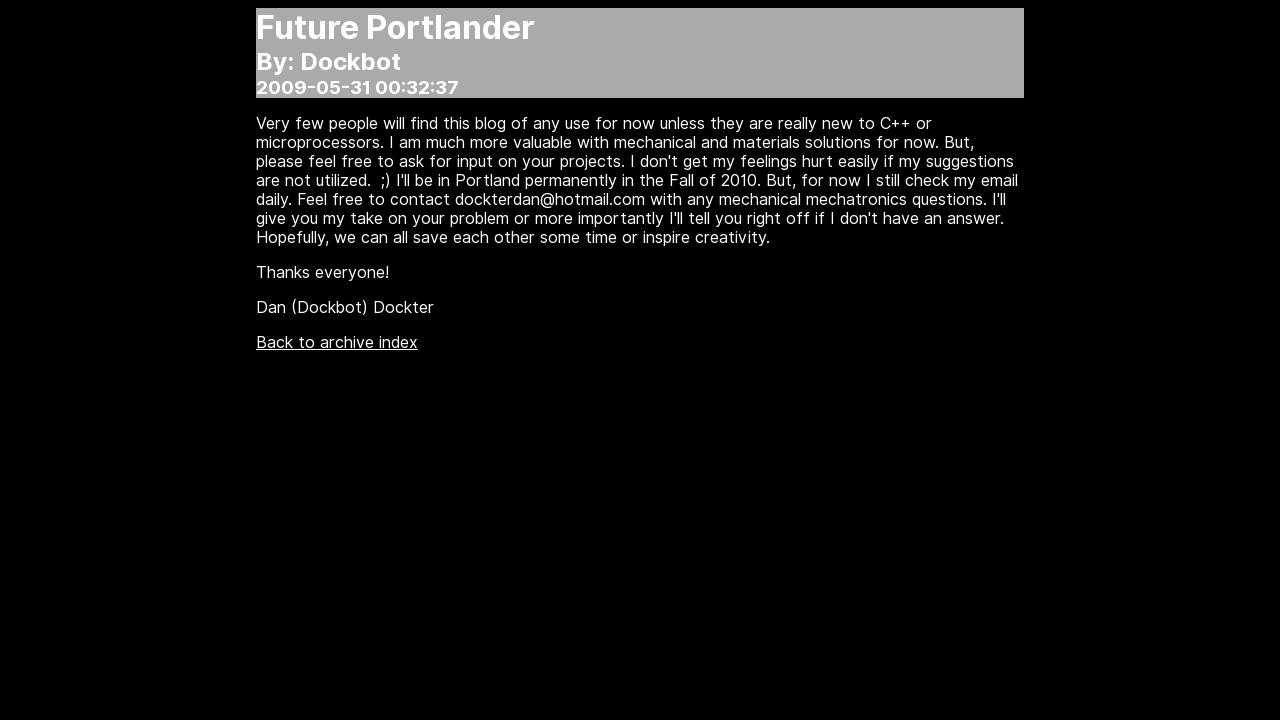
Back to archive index (337, 342)
